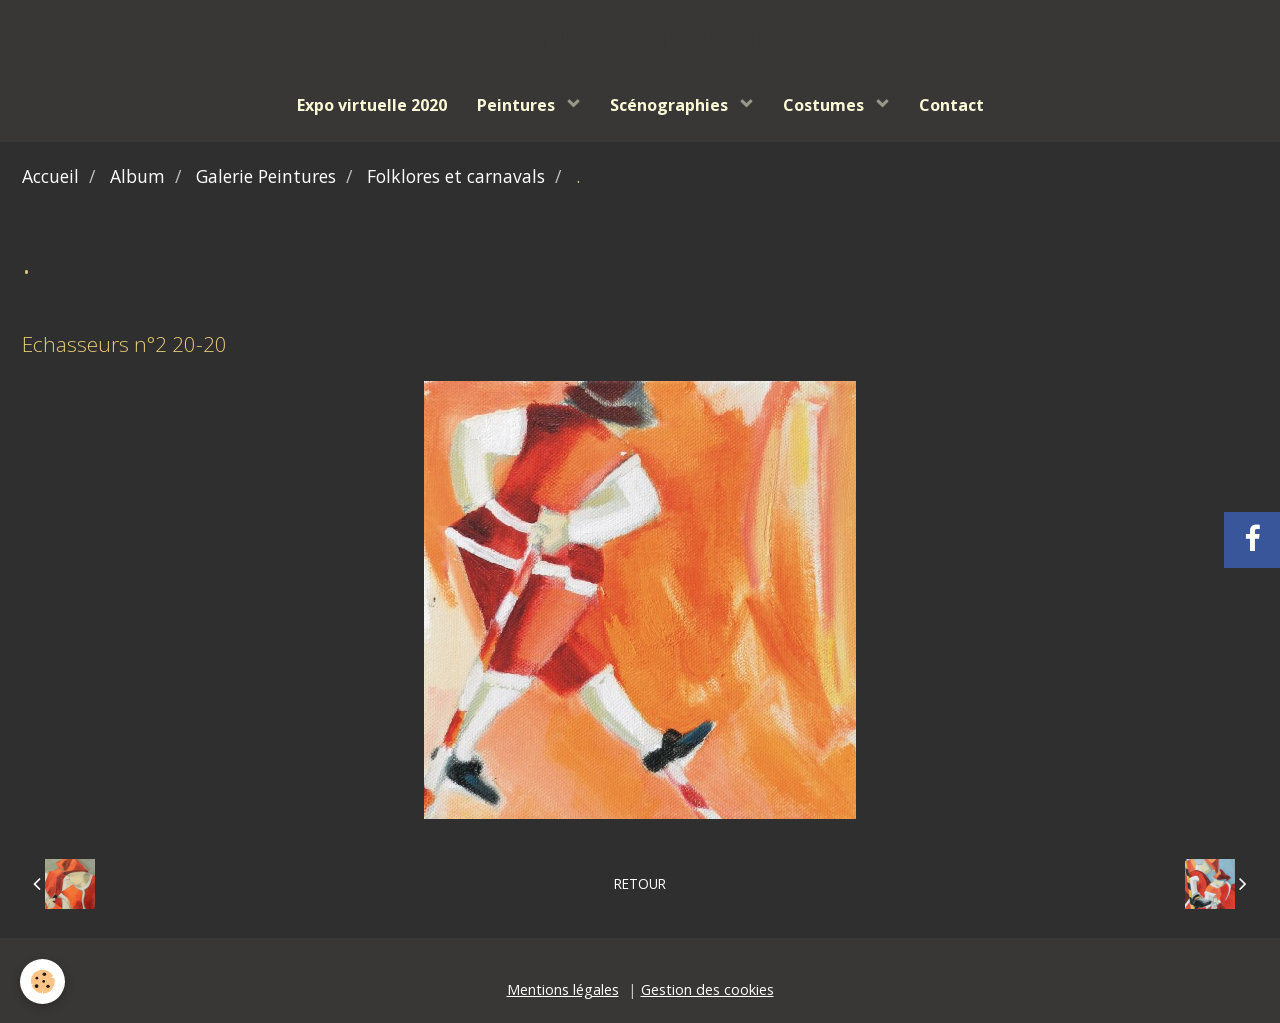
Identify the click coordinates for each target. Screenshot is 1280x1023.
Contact (951, 105)
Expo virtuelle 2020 (372, 105)
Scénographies (671, 105)
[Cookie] (42, 981)
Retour (640, 883)
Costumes (825, 105)
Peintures (518, 105)
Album (137, 176)
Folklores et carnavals (456, 176)
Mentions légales (563, 989)
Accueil (50, 176)
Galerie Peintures (266, 176)
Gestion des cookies (707, 989)
